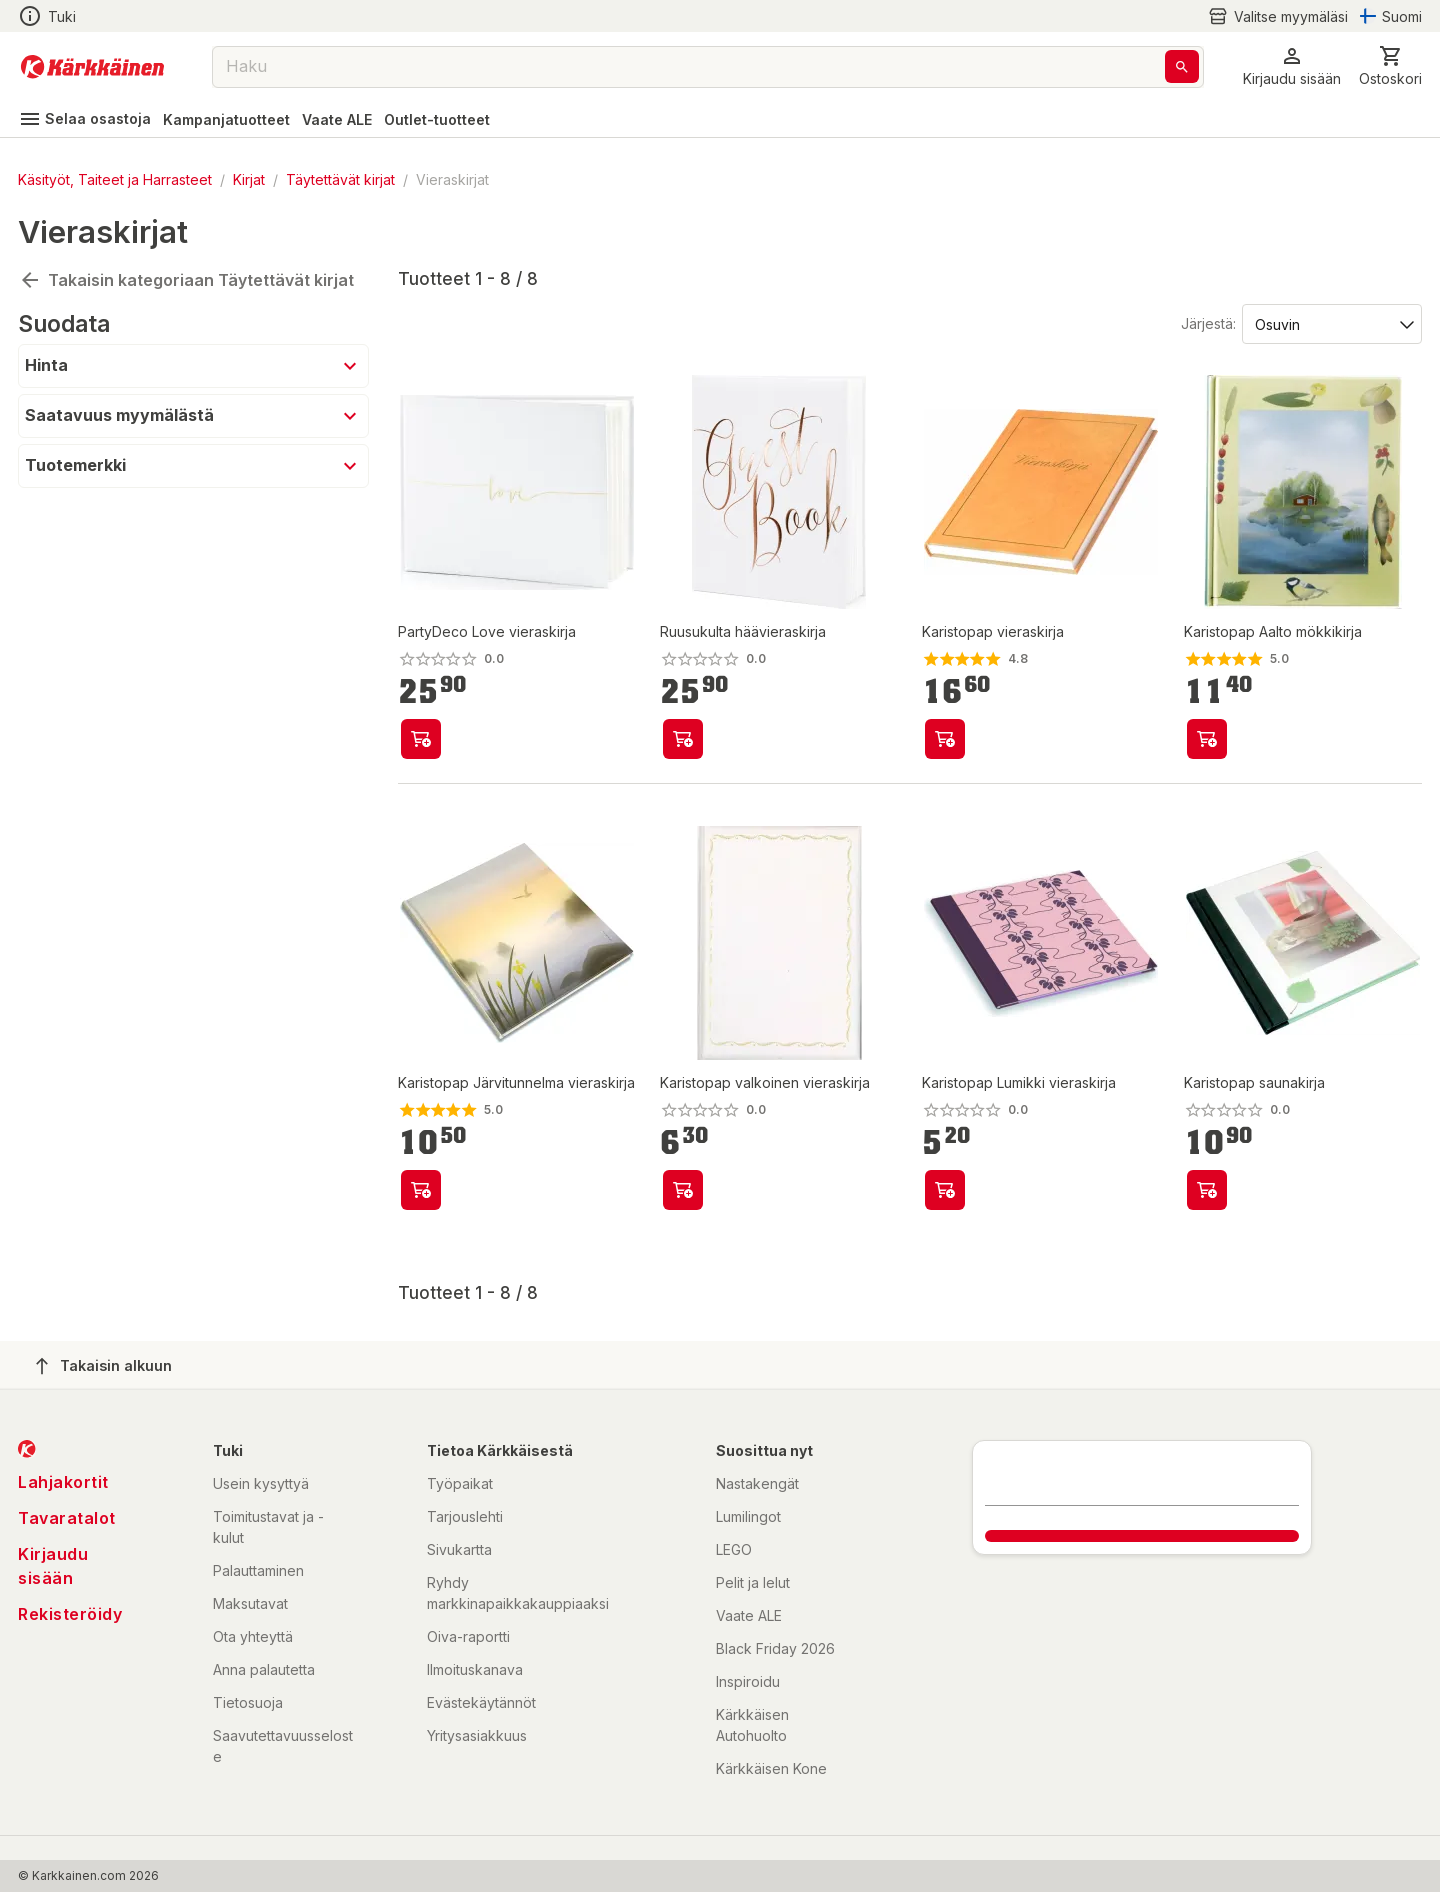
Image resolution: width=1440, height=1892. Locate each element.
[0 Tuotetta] (1390, 66)
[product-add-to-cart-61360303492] (683, 1190)
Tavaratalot (67, 1518)
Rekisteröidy (70, 1614)
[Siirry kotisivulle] (92, 67)
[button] (1292, 66)
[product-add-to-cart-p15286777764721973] (421, 739)
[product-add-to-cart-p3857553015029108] (683, 739)
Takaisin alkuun (104, 1366)
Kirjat (249, 179)
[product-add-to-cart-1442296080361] (945, 739)
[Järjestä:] (1330, 323)
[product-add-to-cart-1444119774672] (421, 1190)
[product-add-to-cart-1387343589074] (1207, 739)
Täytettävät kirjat (340, 179)
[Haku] (1182, 66)
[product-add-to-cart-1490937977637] (945, 1190)
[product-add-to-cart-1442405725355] (1207, 1190)
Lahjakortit (63, 1482)
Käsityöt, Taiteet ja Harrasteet (115, 179)
